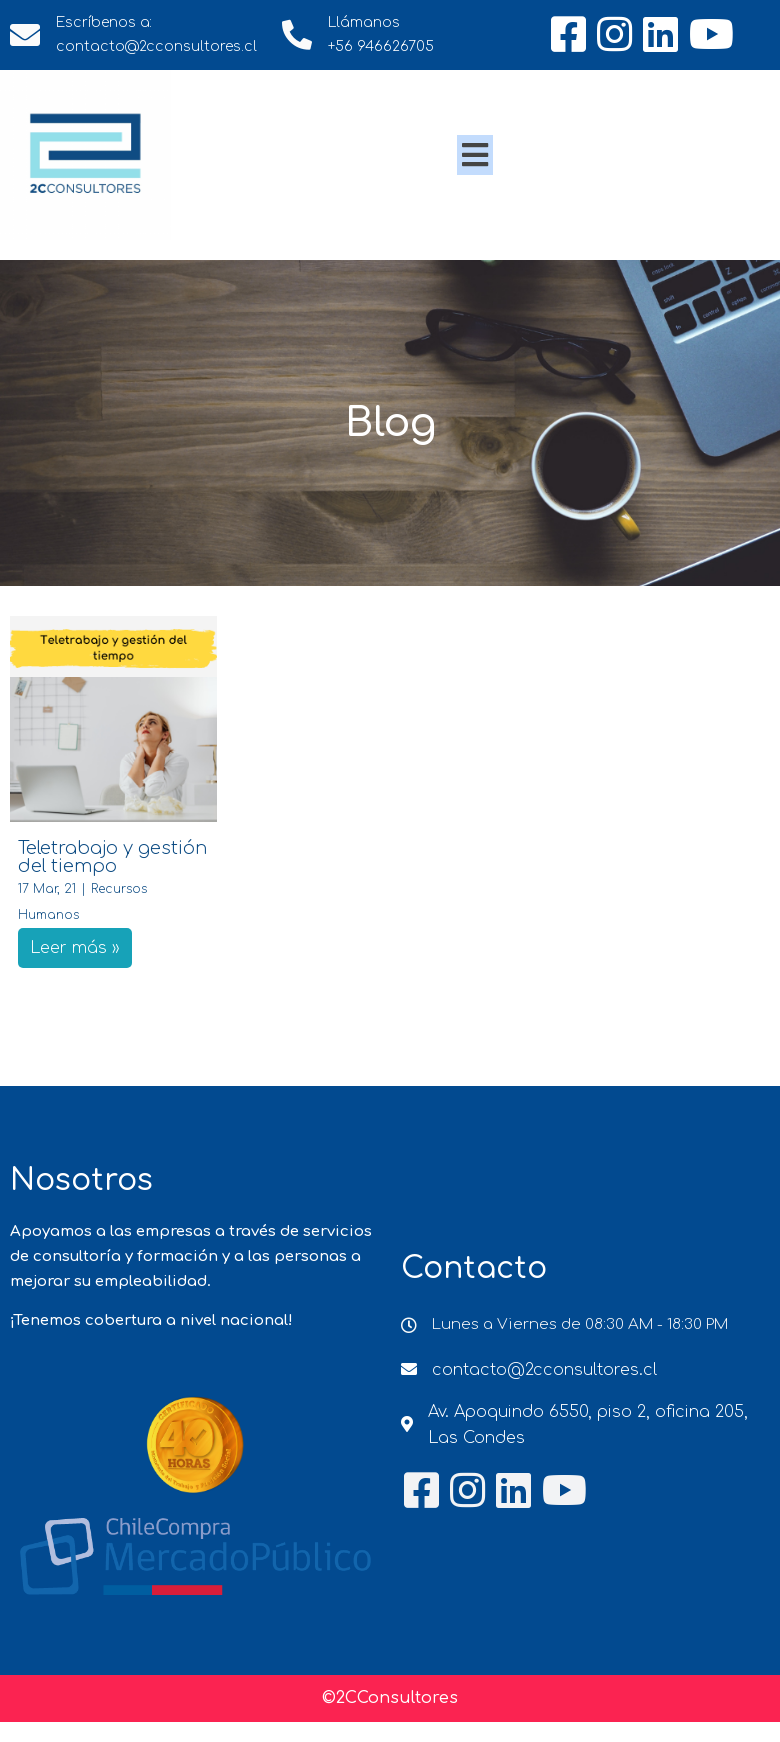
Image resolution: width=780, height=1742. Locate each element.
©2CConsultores (390, 1698)
